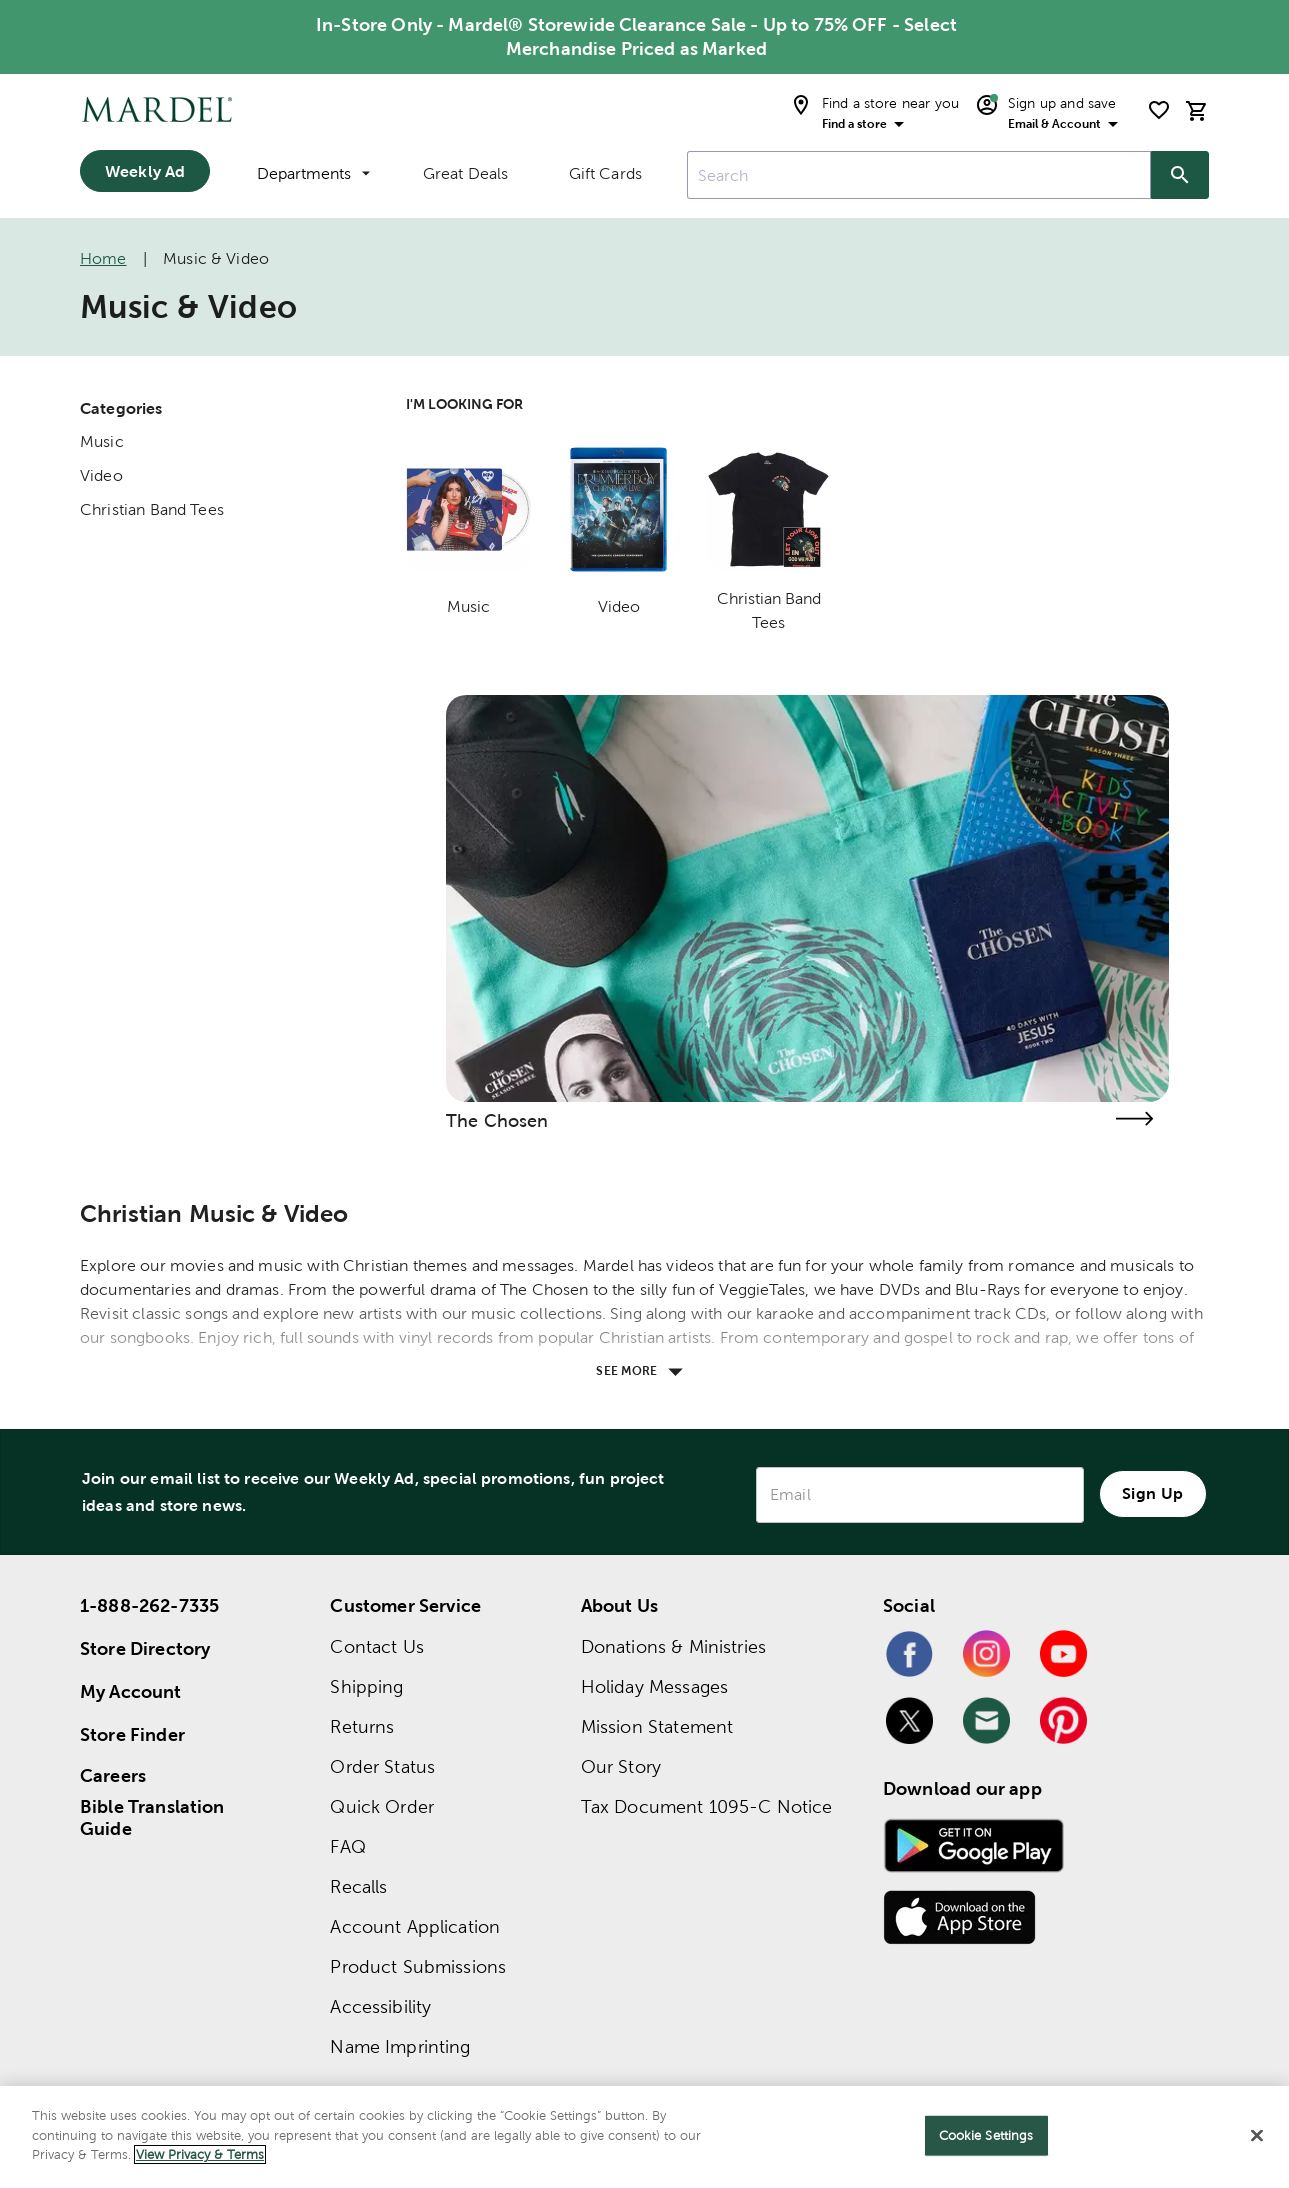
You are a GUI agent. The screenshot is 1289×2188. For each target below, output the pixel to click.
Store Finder (132, 1734)
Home (103, 258)
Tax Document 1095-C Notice (707, 1806)
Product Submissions (418, 1966)
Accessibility (380, 2006)
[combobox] (919, 175)
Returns (362, 1726)
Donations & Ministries (673, 1646)
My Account (131, 1691)
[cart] (1197, 110)
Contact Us (377, 1646)
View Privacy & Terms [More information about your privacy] (200, 2154)
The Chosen (497, 1120)
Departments (313, 173)
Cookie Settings (986, 2135)
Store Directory (145, 1648)
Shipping (366, 1686)
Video (101, 475)
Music (102, 441)
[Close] (1257, 2136)
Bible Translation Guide (152, 1818)
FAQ (347, 1846)
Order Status (382, 1766)
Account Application (415, 1926)
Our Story (621, 1766)
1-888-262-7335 (149, 1605)
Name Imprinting (400, 2046)
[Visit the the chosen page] (1135, 1118)
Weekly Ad (145, 171)
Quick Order (382, 1806)
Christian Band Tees (152, 509)
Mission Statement (657, 1726)
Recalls (358, 1886)
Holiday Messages (654, 1686)
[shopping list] (1159, 110)
